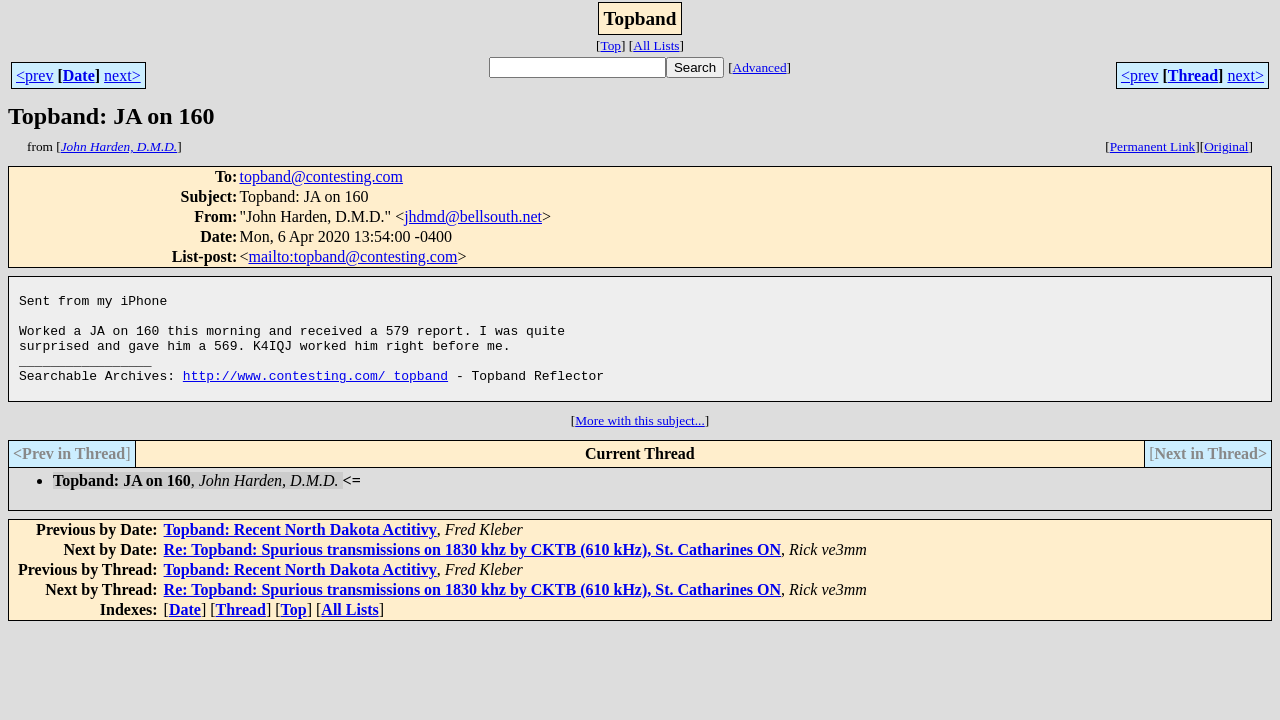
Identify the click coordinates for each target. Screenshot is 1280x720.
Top (610, 45)
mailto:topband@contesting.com (352, 256)
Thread (1193, 75)
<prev (34, 75)
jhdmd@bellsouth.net (473, 216)
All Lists (656, 45)
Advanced (760, 67)
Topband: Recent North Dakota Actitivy (300, 553)
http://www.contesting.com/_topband (315, 396)
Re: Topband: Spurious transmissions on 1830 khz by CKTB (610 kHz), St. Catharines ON (472, 573)
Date (79, 75)
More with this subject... (640, 444)
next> (122, 75)
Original (1226, 146)
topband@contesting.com (321, 176)
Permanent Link (1153, 146)
